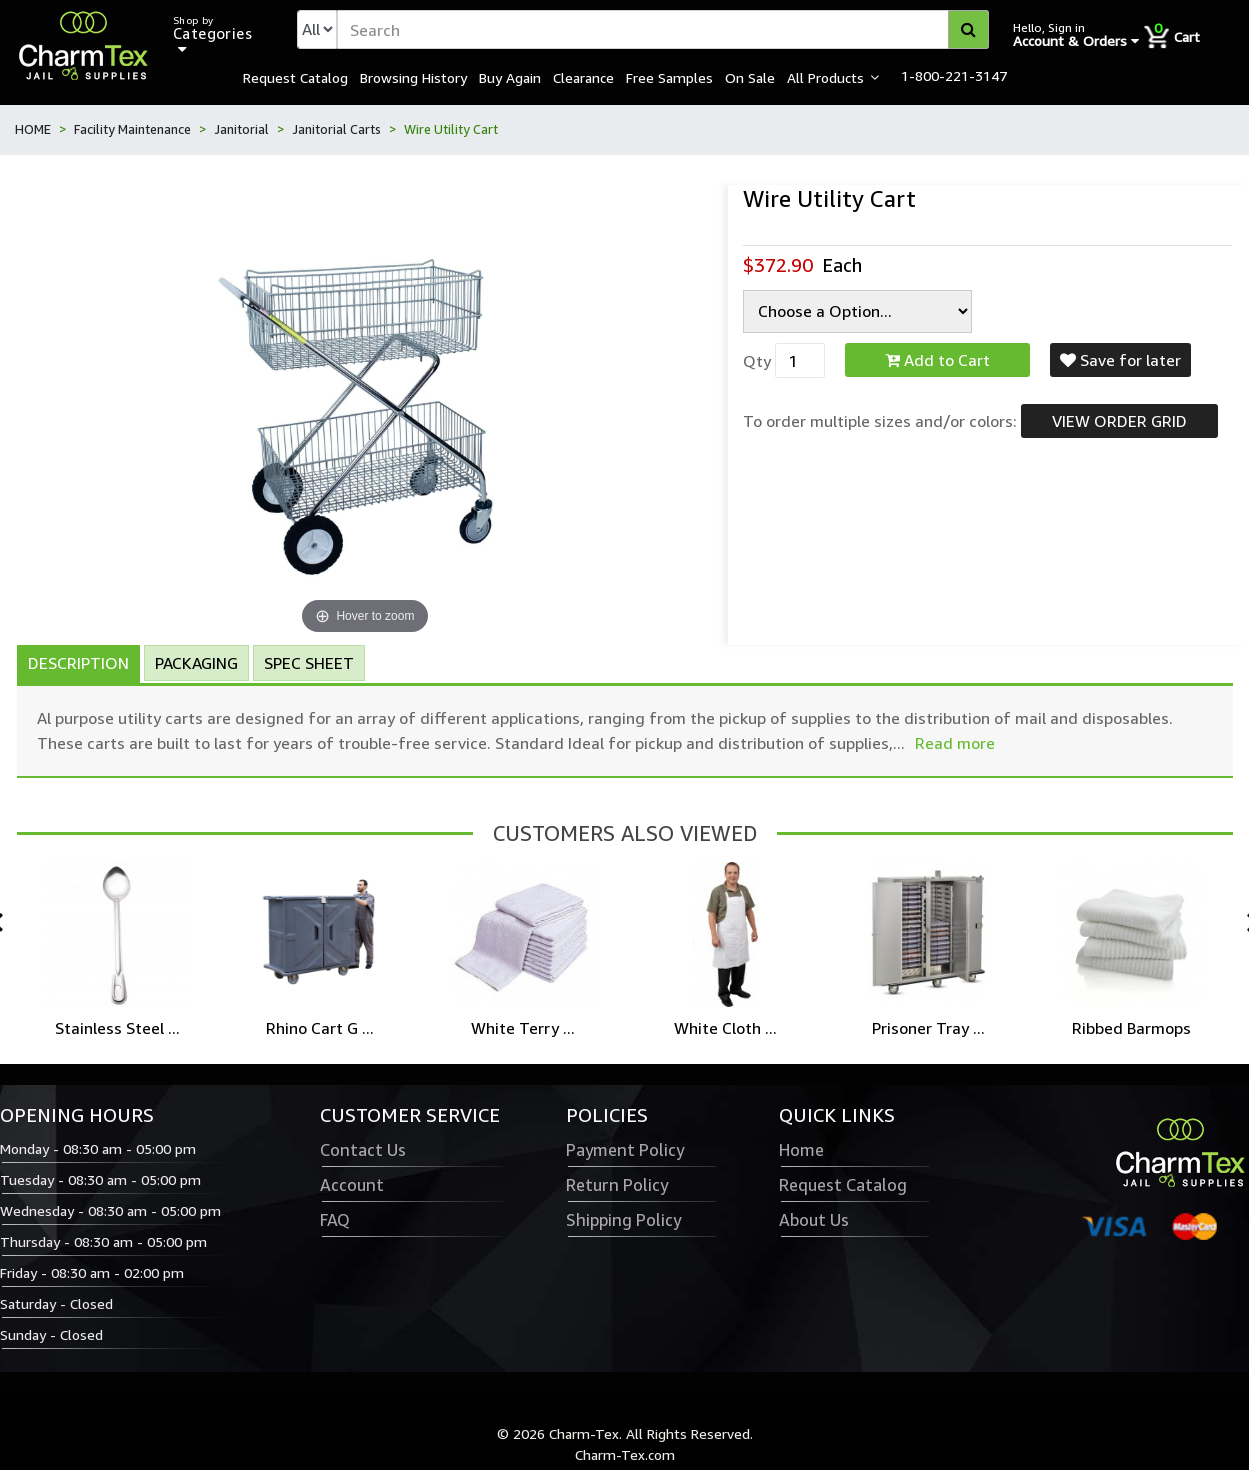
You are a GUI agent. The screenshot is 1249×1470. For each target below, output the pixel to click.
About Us (814, 1220)
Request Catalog (295, 77)
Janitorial (241, 129)
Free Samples (669, 77)
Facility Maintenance (132, 129)
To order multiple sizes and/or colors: (880, 421)
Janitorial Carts (336, 129)
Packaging (196, 663)
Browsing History (413, 77)
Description (78, 663)
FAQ (335, 1220)
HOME (33, 129)
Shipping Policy (623, 1220)
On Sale (750, 77)
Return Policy (617, 1185)
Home (801, 1150)
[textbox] (663, 29)
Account (352, 1185)
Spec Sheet (309, 663)
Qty (757, 361)
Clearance (583, 77)
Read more (955, 743)
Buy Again (510, 77)
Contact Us (363, 1150)
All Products (825, 77)
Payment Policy (625, 1150)
